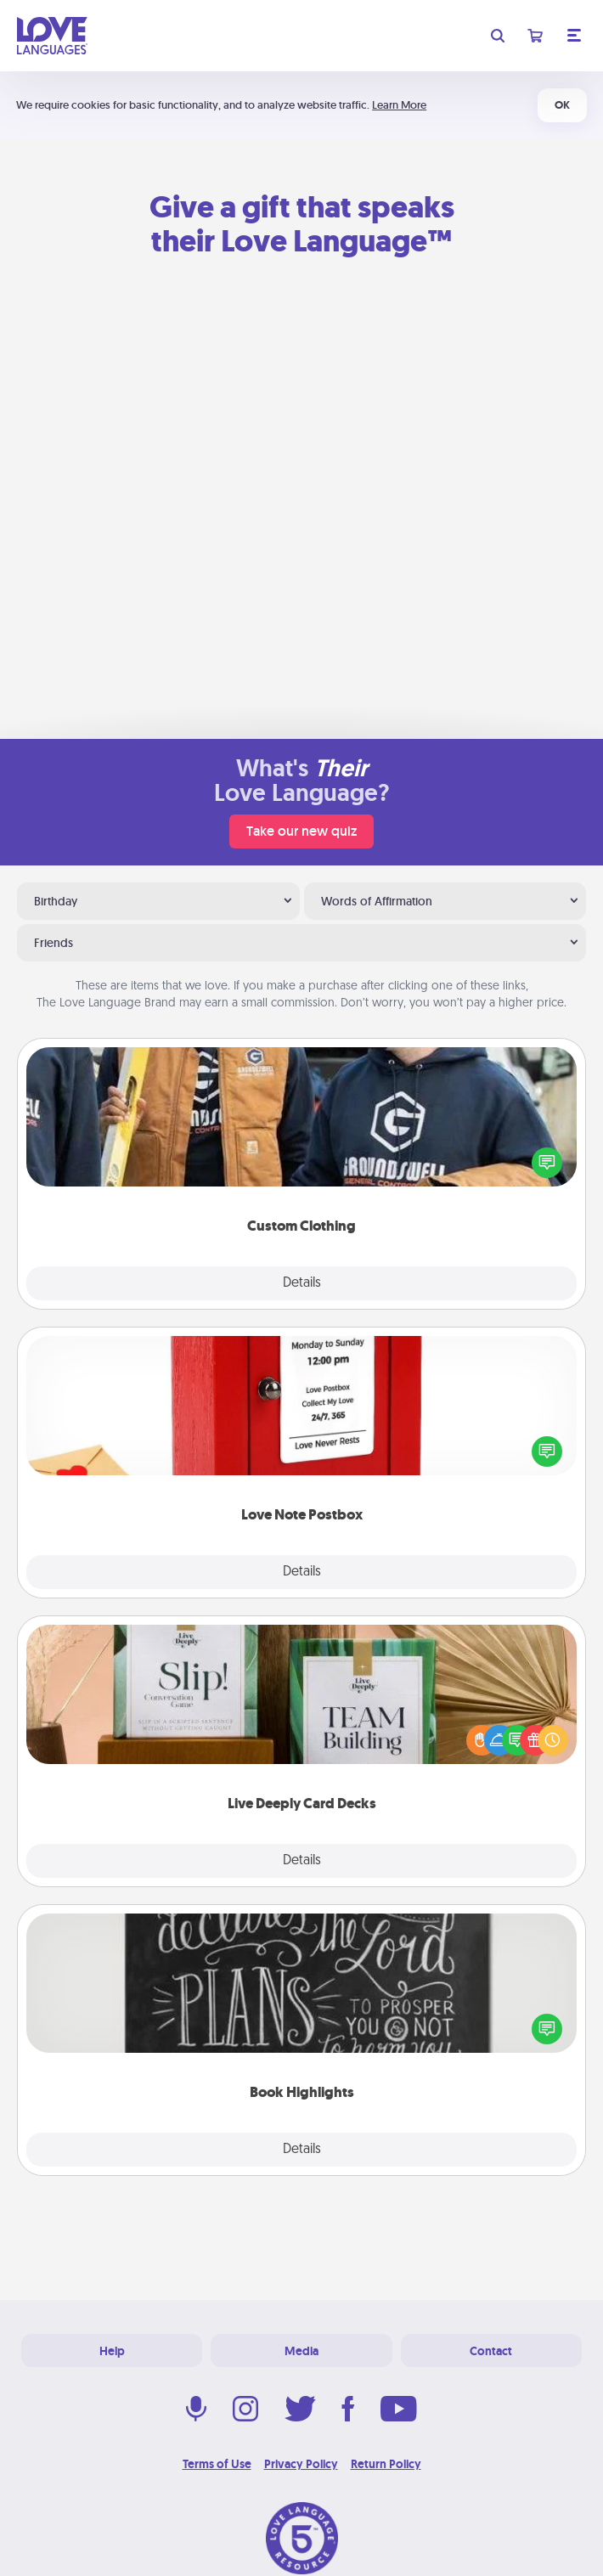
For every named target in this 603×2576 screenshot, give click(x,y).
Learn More (399, 105)
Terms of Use (217, 2464)
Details (302, 1283)
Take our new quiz (301, 831)
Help (112, 2351)
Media (301, 2351)
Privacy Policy (301, 2464)
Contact (491, 2351)
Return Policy (386, 2464)
